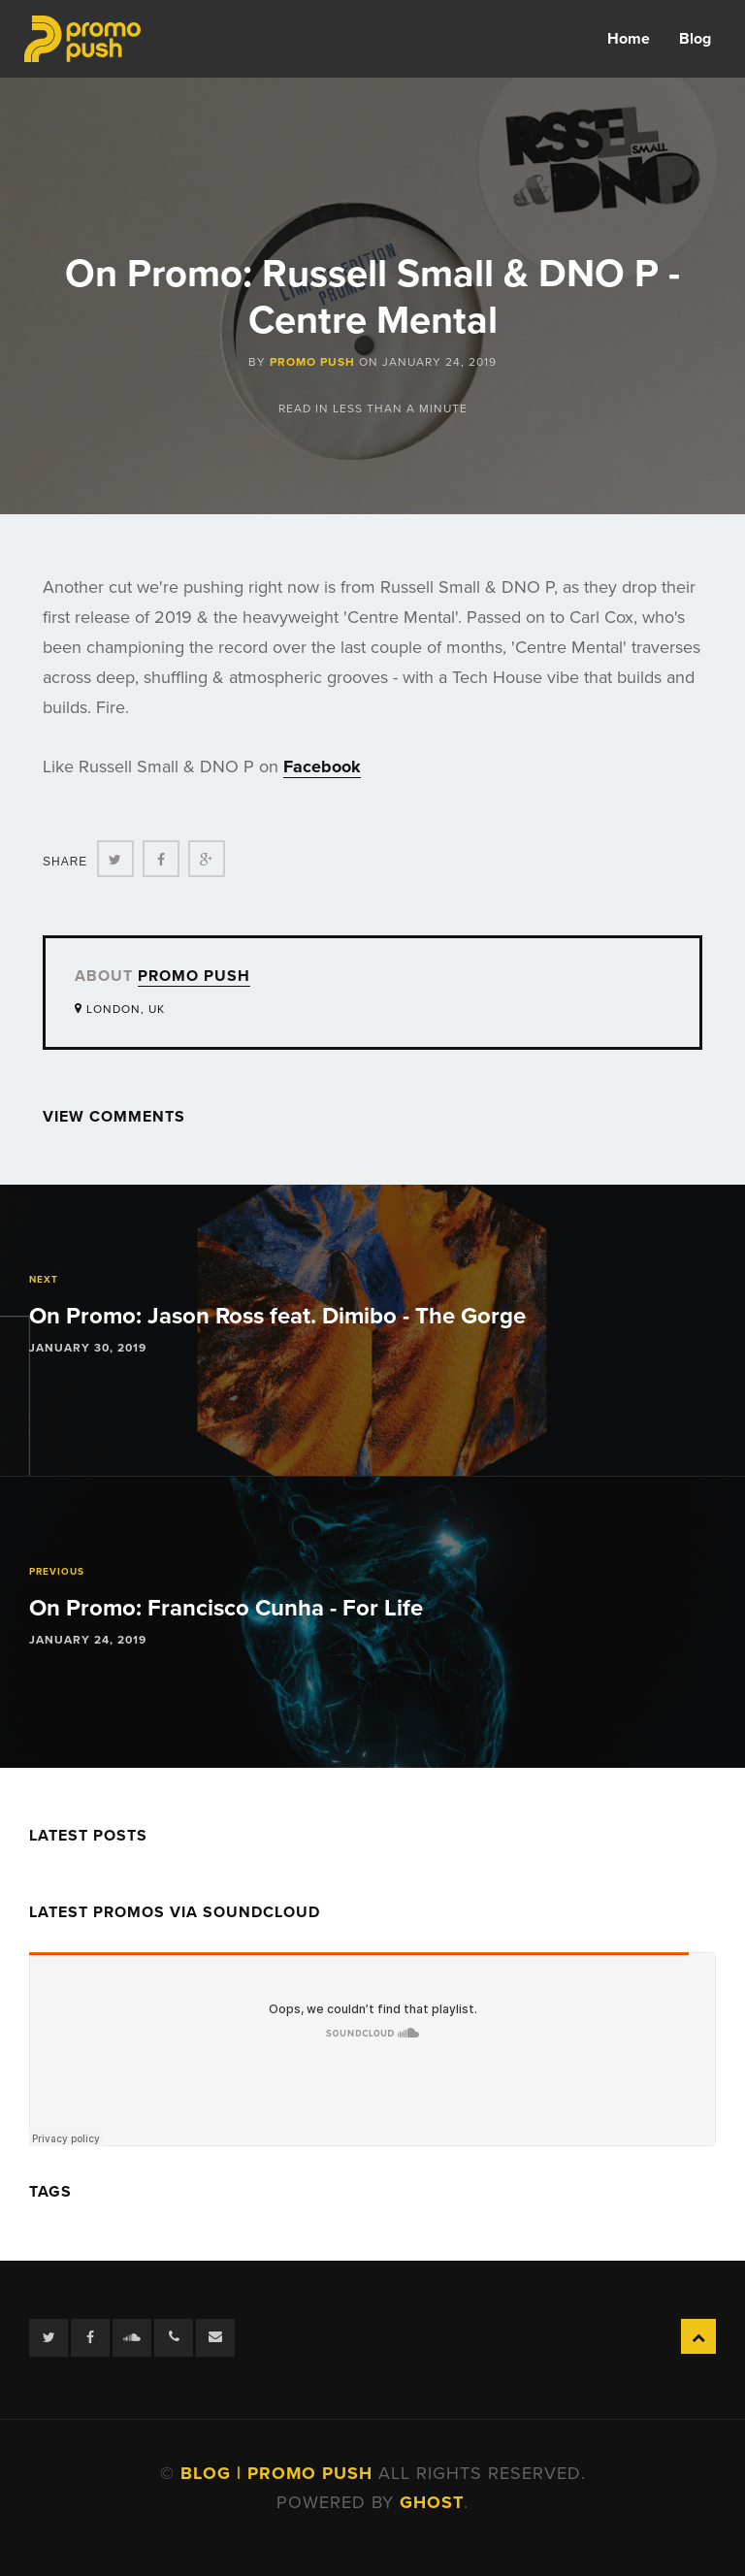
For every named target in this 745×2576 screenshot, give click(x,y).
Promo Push (312, 362)
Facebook (322, 766)
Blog (695, 39)
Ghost (432, 2502)
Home (628, 39)
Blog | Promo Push (279, 2473)
